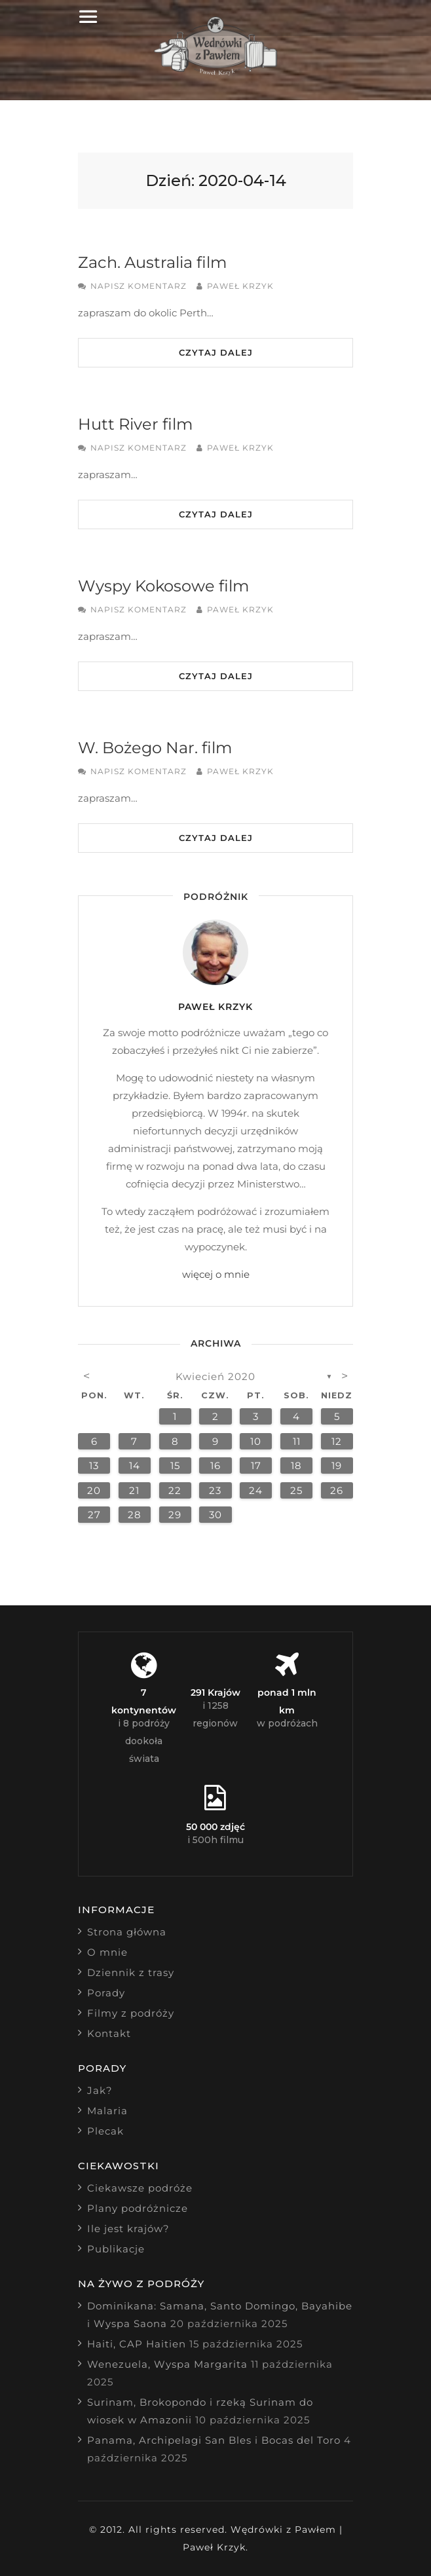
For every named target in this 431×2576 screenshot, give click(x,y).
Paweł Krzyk (240, 286)
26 (336, 1490)
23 (215, 1490)
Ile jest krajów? (128, 2228)
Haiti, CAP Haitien (136, 2344)
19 (336, 1465)
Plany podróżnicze (137, 2208)
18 (296, 1465)
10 (255, 1441)
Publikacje (116, 2249)
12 (336, 1441)
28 (134, 1514)
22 (174, 1490)
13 (94, 1465)
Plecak (105, 2131)
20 (94, 1490)
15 (175, 1465)
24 (256, 1490)
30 (215, 1514)
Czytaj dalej (216, 352)
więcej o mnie (216, 1274)
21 (134, 1490)
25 (296, 1490)
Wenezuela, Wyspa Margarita (167, 2364)
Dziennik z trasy (130, 1972)
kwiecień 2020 (215, 1376)
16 (215, 1465)
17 (256, 1465)
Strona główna (126, 1932)
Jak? (100, 2090)
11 (297, 1441)
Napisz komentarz (138, 286)
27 (94, 1514)
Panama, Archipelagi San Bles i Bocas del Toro (214, 2440)
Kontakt (109, 2033)
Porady (106, 1993)
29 (174, 1514)
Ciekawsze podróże (140, 2188)
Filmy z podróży (130, 2013)
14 (134, 1465)
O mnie (107, 1952)
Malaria (107, 2110)
